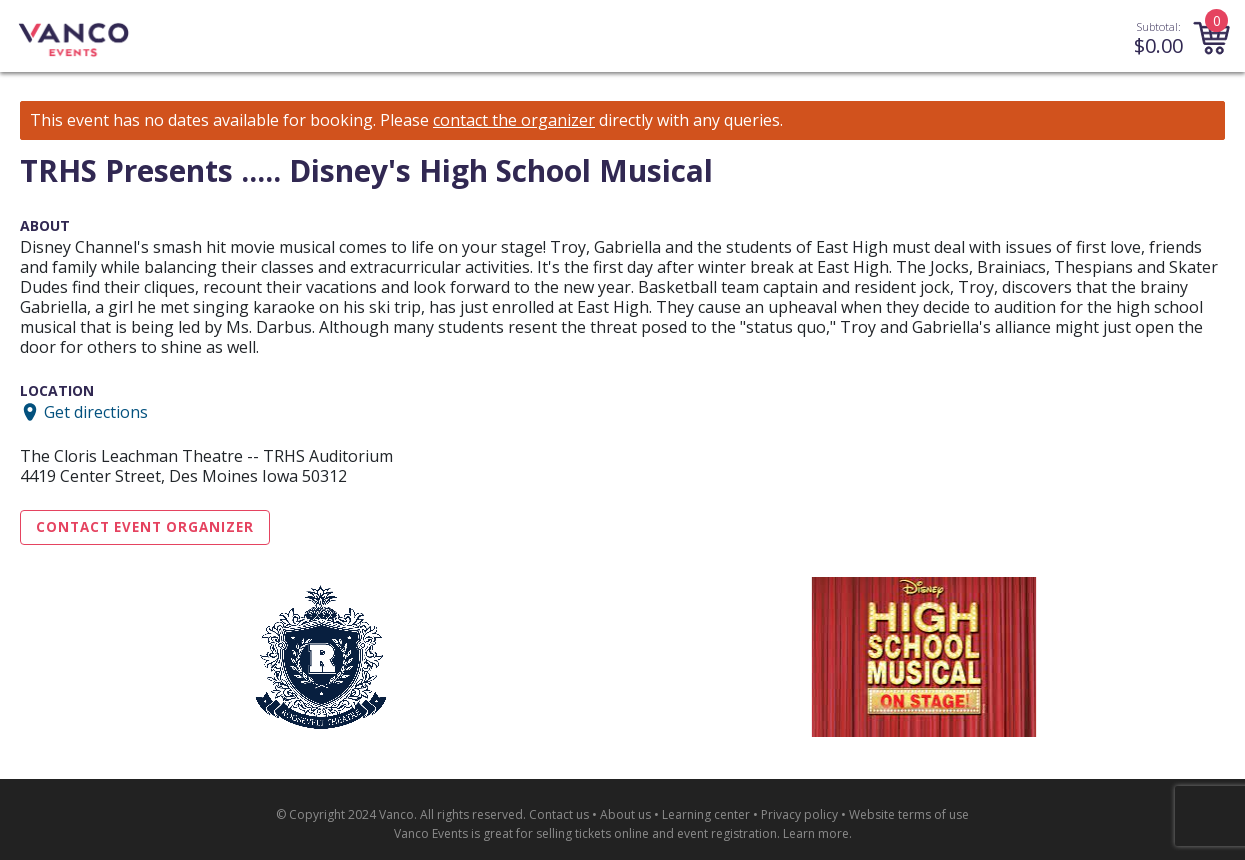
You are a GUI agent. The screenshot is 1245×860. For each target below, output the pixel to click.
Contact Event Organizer (145, 527)
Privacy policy (799, 814)
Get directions (96, 412)
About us (625, 814)
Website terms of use (909, 814)
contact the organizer (514, 120)
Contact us (559, 814)
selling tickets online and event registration (656, 833)
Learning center (706, 814)
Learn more (816, 833)
